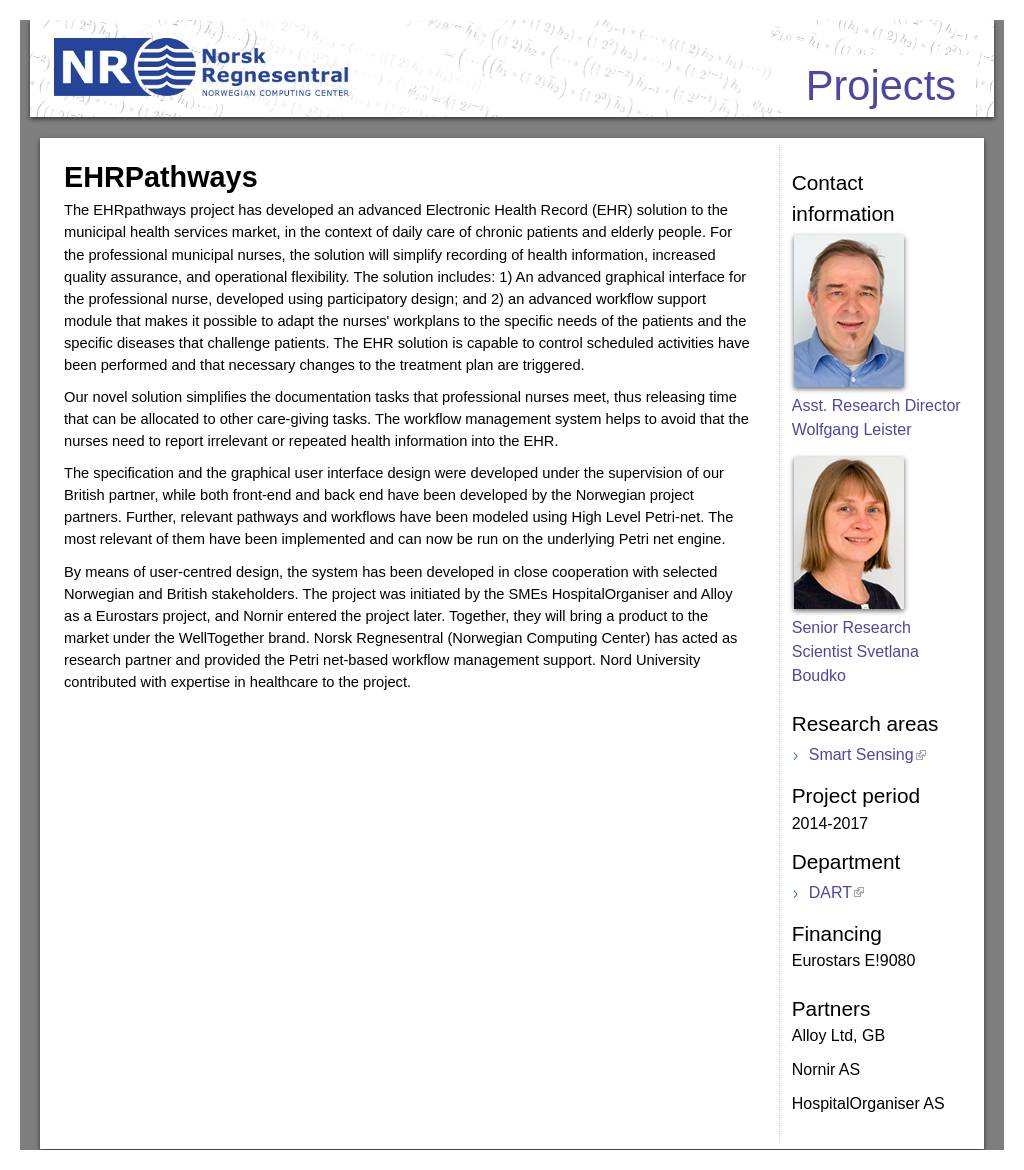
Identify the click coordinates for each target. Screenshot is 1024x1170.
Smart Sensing (861, 754)
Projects (881, 85)
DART (830, 892)
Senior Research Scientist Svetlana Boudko (855, 651)
